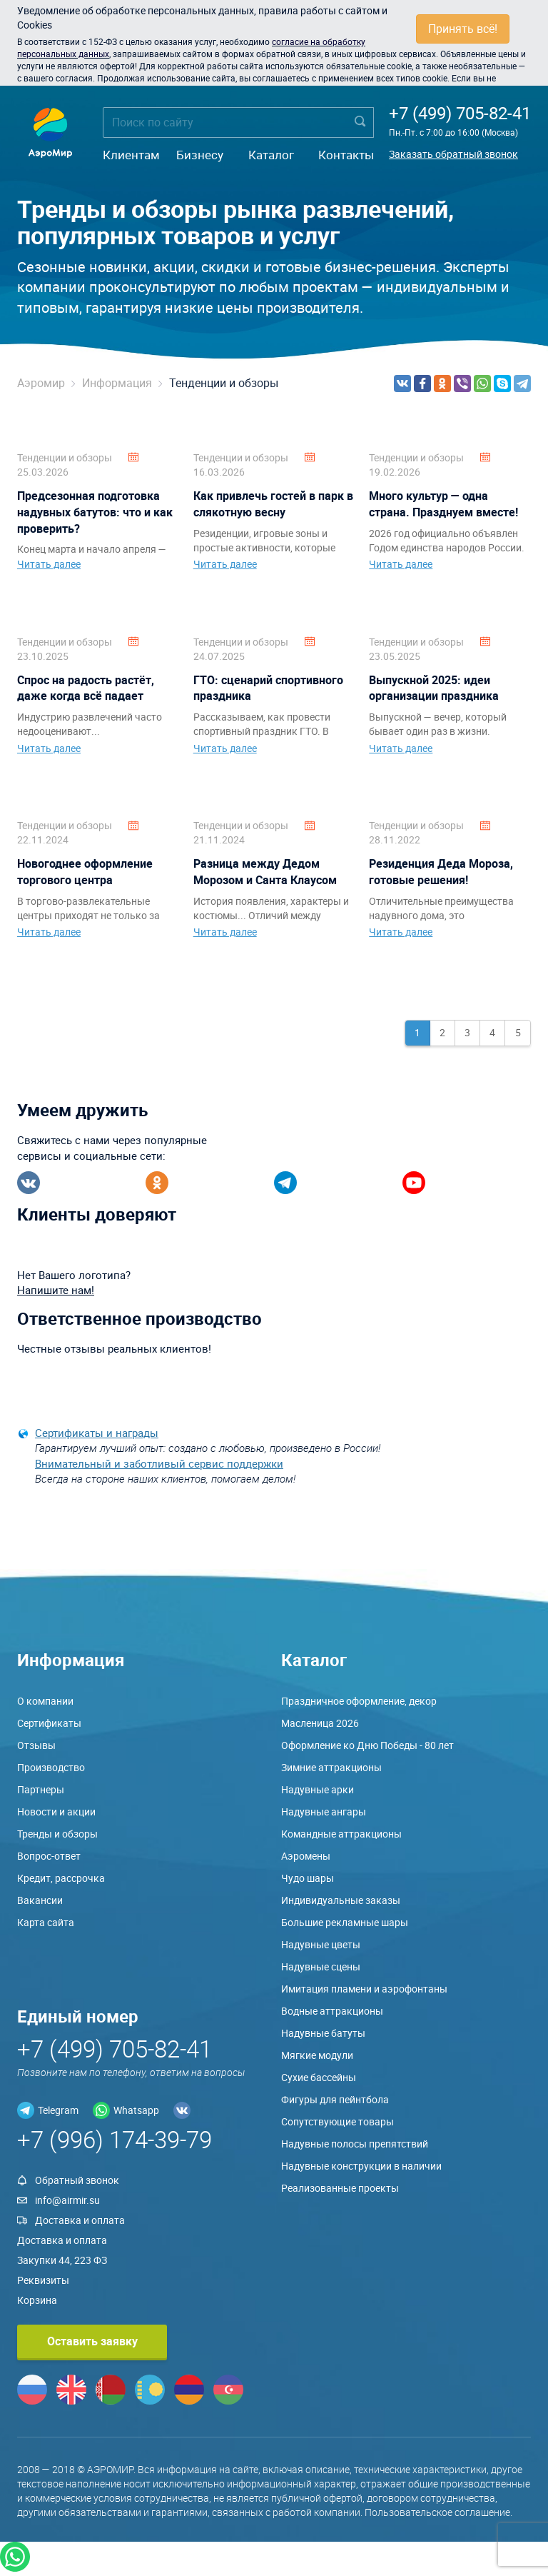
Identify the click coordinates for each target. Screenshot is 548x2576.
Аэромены (305, 1856)
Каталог (271, 154)
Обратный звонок (77, 2180)
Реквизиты (43, 2280)
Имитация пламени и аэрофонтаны (364, 1988)
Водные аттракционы (332, 2011)
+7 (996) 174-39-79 (114, 2139)
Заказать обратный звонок (453, 154)
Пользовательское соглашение (437, 2512)
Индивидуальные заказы (340, 1900)
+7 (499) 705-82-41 (460, 112)
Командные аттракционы (341, 1833)
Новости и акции (56, 1811)
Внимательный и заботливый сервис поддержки (159, 1463)
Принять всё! (462, 28)
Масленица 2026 (320, 1723)
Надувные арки (317, 1789)
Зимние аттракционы (331, 1767)
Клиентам (131, 154)
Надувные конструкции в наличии (361, 2165)
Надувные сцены (320, 1966)
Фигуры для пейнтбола (335, 2099)
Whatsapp (136, 2110)
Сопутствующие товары (337, 2121)
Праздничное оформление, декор (359, 1701)
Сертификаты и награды (96, 1432)
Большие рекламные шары (344, 1922)
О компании (45, 1701)
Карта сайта (45, 1922)
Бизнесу (199, 154)
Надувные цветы (320, 1944)
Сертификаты (49, 1723)
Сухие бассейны (318, 2077)
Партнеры (40, 1789)
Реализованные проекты (340, 2188)
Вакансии (40, 1900)
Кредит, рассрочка (61, 1878)
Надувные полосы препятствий (354, 2143)
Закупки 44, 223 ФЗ (62, 2260)
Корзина (37, 2300)
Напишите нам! (55, 1290)
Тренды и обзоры (57, 1833)
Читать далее (49, 564)
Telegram (58, 2110)
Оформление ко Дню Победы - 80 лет (367, 1745)
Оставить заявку (92, 2341)
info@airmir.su (67, 2200)
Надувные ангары (323, 1811)
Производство (51, 1767)
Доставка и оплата (80, 2220)
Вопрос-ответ (49, 1856)
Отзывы (36, 1745)
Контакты (346, 154)
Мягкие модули (317, 2055)
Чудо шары (307, 1878)
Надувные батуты (323, 2033)
